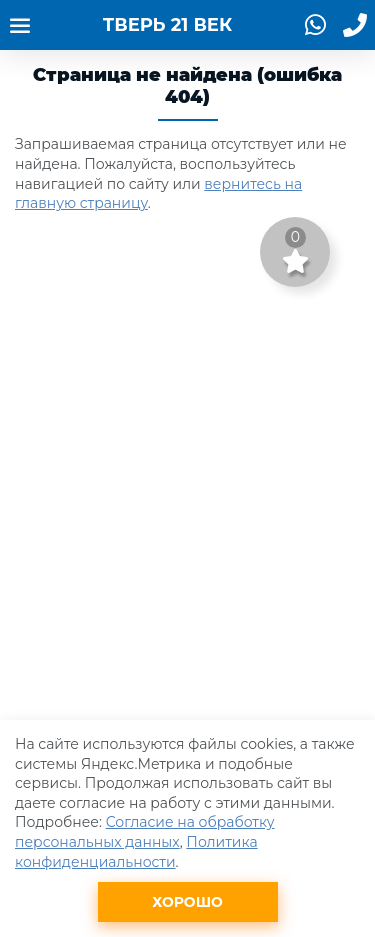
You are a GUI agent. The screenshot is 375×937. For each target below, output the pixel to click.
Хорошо (187, 902)
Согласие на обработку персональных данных (145, 832)
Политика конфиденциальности (136, 852)
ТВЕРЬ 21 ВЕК (167, 25)
